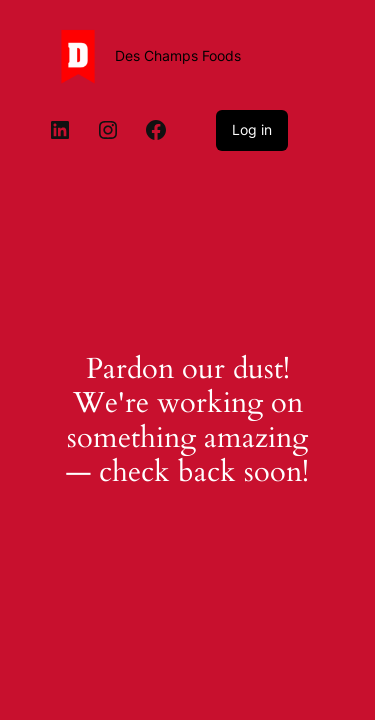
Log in (252, 129)
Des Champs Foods (178, 55)
